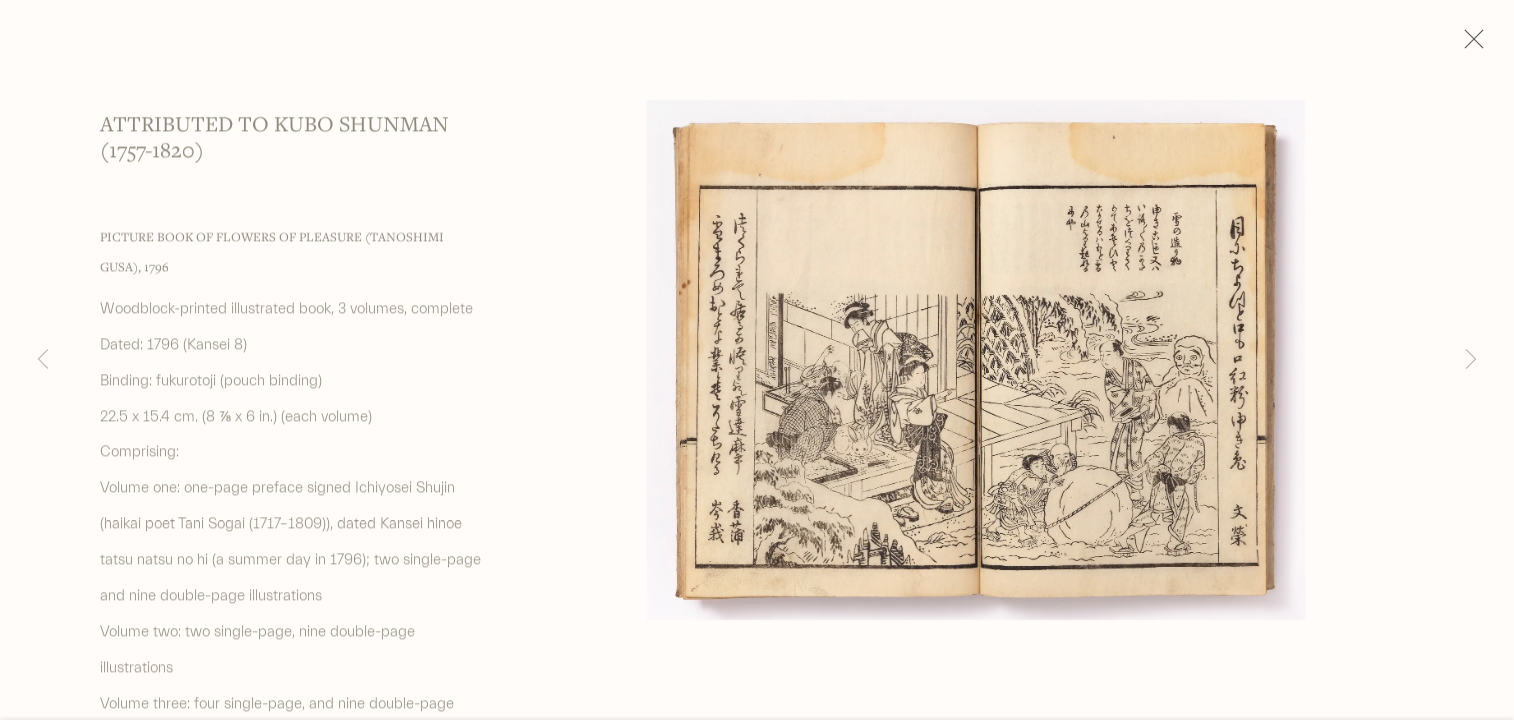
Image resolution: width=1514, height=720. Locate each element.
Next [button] (1471, 360)
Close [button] (1469, 45)
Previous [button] (43, 360)
